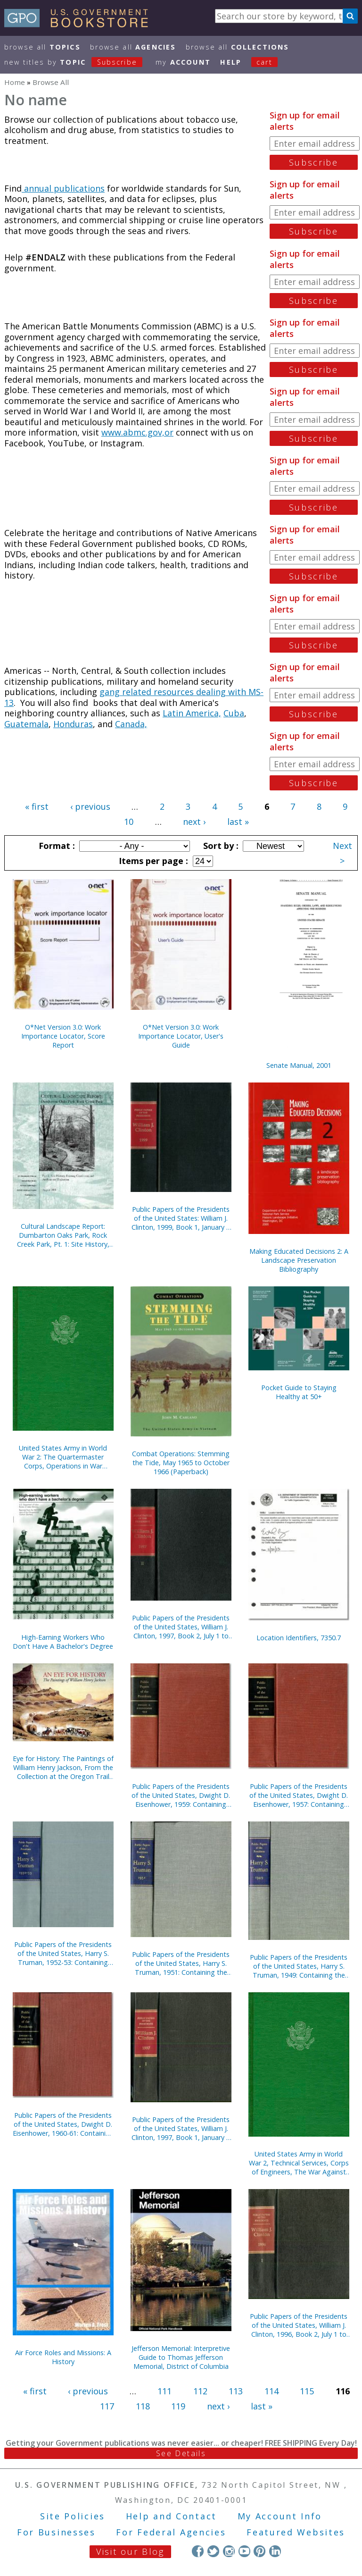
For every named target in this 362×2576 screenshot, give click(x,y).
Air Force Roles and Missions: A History (63, 2357)
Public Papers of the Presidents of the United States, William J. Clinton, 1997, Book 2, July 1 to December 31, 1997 (181, 1626)
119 (178, 2406)
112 (200, 2391)
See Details (181, 2453)
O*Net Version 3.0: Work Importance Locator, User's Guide (180, 1036)
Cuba (233, 713)
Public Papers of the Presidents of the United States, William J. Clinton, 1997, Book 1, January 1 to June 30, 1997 (181, 2128)
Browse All (42, 46)
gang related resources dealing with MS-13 (133, 697)
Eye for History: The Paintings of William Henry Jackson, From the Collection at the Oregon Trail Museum (63, 1767)
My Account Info (280, 2516)
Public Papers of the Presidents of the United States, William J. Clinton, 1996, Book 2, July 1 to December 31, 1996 (298, 2325)
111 (164, 2391)
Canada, (131, 724)
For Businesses (56, 2532)
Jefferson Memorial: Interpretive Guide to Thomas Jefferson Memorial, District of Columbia (181, 2357)
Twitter (213, 2551)
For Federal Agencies (171, 2532)
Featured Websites (296, 2532)
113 (236, 2391)
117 (107, 2406)
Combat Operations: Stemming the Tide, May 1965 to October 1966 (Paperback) (181, 1462)
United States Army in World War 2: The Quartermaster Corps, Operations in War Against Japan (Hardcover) (63, 1456)
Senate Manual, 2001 (298, 1065)
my (183, 62)
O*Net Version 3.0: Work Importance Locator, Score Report (63, 1036)
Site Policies (72, 2516)
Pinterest (259, 2551)
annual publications (63, 188)
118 (143, 2406)
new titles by (78, 62)
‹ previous (90, 806)
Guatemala (26, 724)
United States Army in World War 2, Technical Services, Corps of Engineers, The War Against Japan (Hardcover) (299, 2162)
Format (56, 845)
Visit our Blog (130, 2551)
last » (238, 821)
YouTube (244, 2551)
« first (37, 806)
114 (271, 2391)
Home (14, 82)
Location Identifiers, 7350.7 (298, 1637)
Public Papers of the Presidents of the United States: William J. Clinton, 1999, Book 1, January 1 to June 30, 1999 (181, 1218)
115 (307, 2391)
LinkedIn (275, 2551)
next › (194, 821)
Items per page (152, 860)
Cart (264, 62)
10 (128, 821)
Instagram (229, 2551)
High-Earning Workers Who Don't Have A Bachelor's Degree (63, 1642)
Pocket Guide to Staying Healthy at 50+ (299, 1392)
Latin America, (192, 713)
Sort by (219, 845)
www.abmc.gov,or (137, 432)
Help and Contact (171, 2516)
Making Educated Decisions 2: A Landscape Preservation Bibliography (298, 1260)
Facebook (198, 2551)
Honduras (73, 724)
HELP (230, 62)
